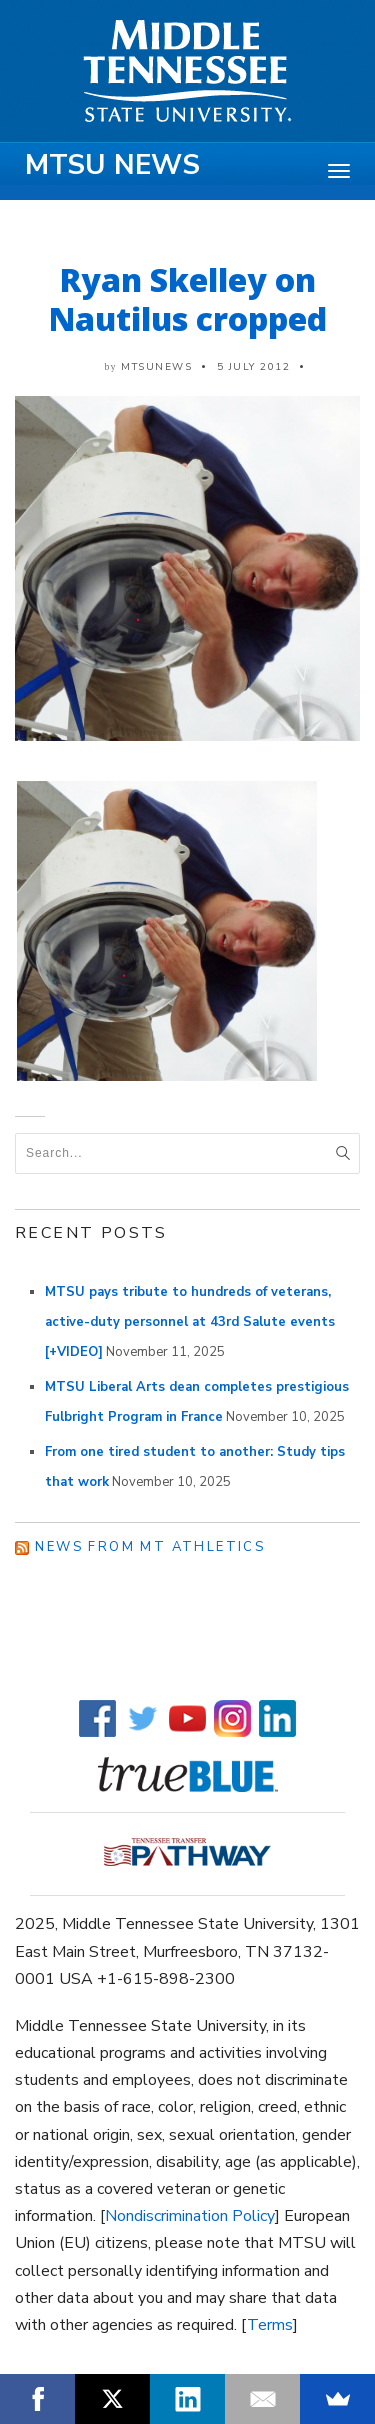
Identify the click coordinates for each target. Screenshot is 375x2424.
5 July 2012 (254, 367)
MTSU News (112, 165)
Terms (270, 2325)
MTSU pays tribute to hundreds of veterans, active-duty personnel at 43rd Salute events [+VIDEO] (190, 1322)
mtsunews (156, 367)
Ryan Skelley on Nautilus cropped (188, 299)
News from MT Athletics (150, 1547)
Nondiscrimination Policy (190, 2216)
